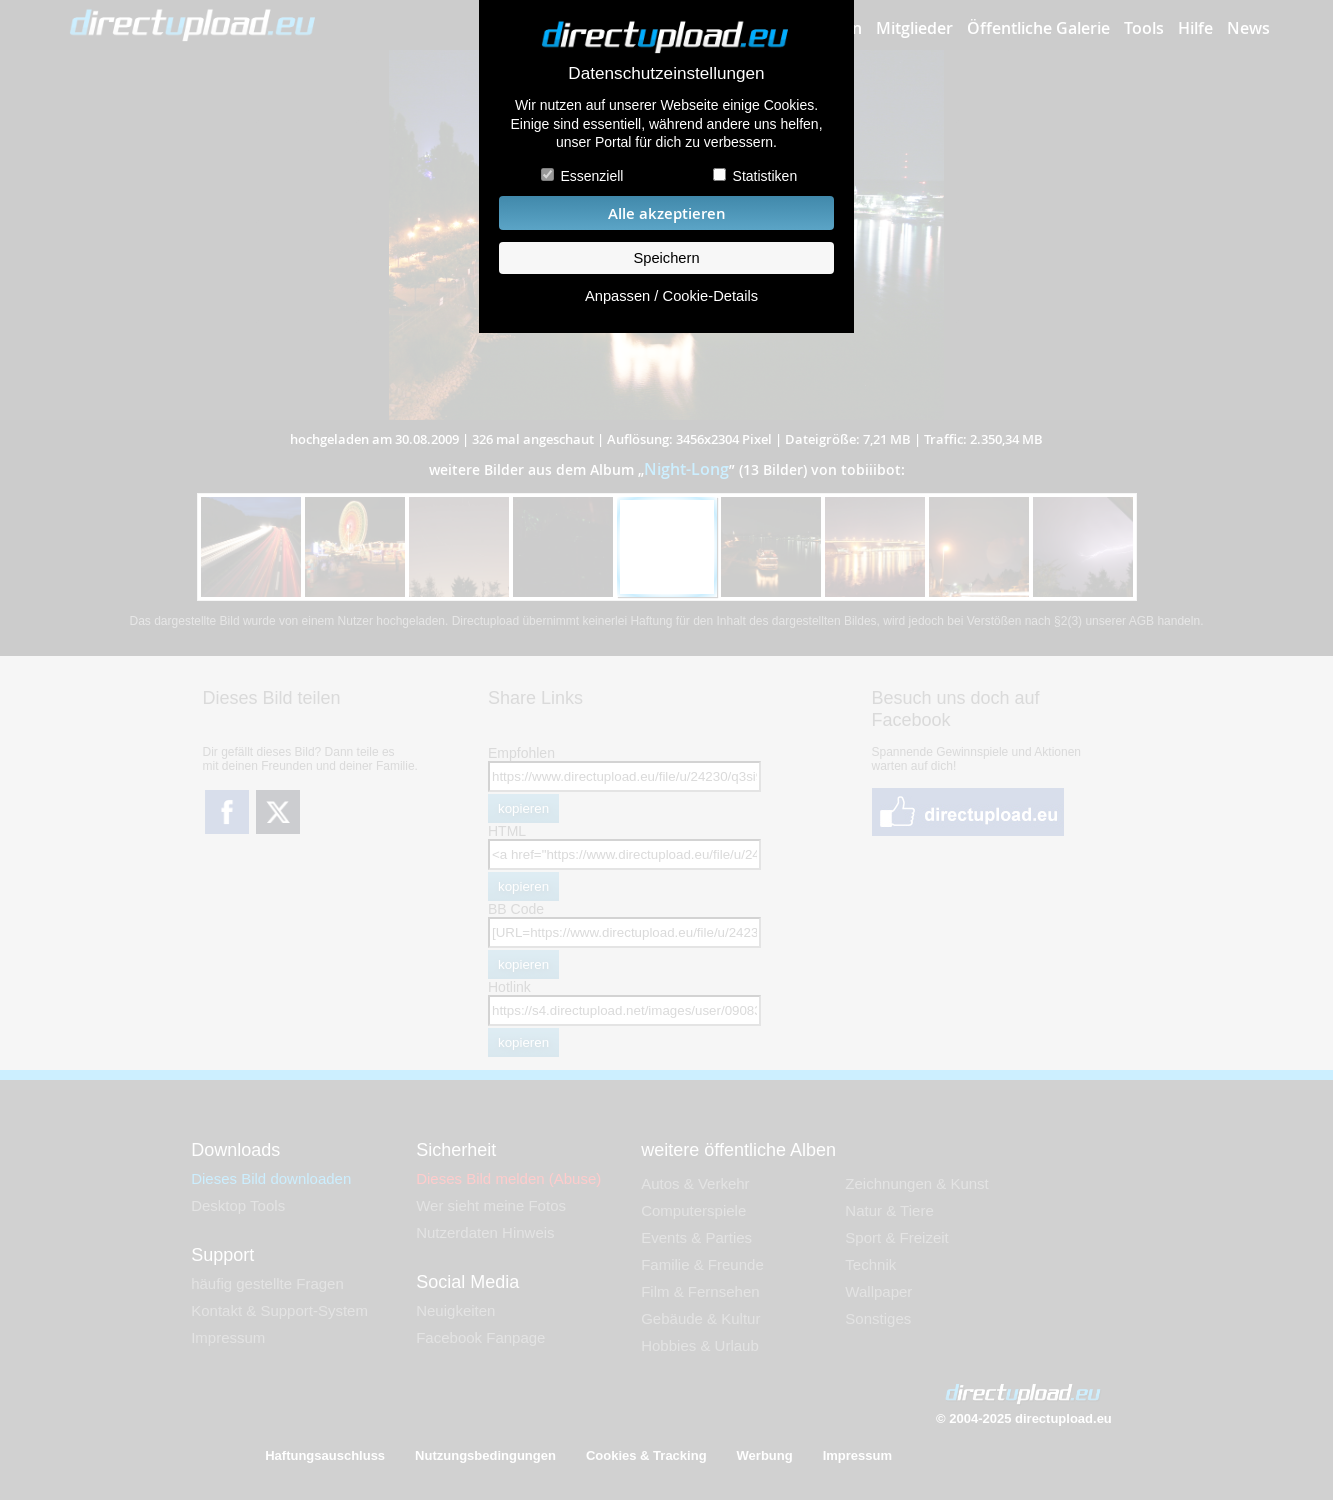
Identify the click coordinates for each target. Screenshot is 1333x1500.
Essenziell (591, 176)
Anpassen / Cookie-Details (671, 296)
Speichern (666, 258)
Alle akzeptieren (667, 213)
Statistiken (765, 176)
